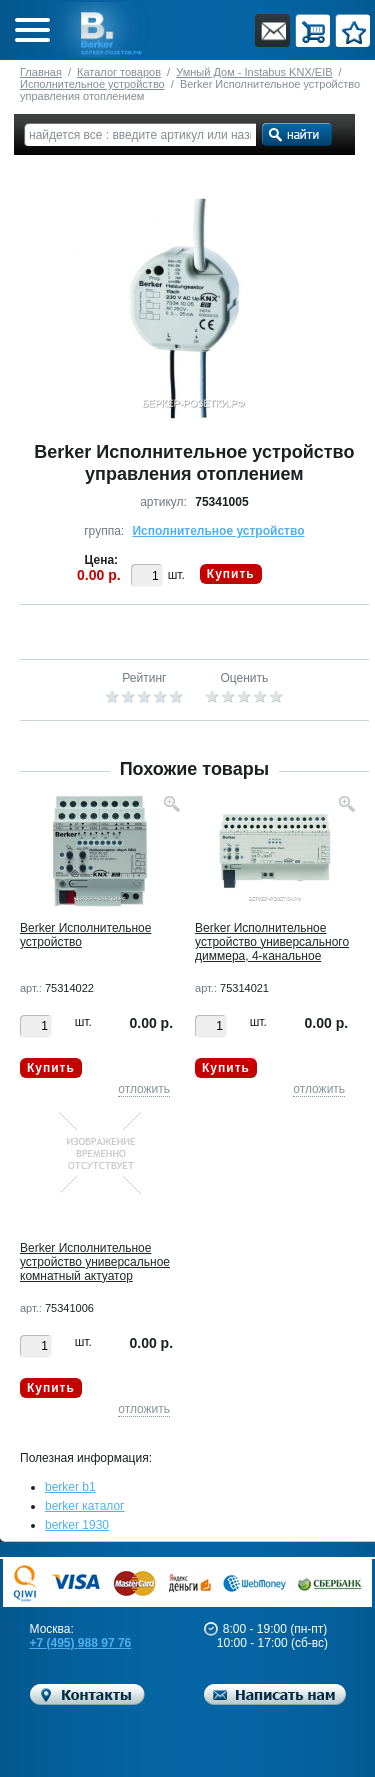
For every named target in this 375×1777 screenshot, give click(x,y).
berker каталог (85, 1506)
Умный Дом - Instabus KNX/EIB (254, 72)
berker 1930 (77, 1525)
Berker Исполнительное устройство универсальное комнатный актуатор (95, 1262)
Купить (231, 574)
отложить (144, 1089)
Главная (41, 72)
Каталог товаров (119, 72)
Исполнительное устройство (92, 84)
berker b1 (70, 1487)
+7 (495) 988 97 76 (81, 1643)
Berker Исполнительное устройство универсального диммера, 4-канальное (272, 942)
